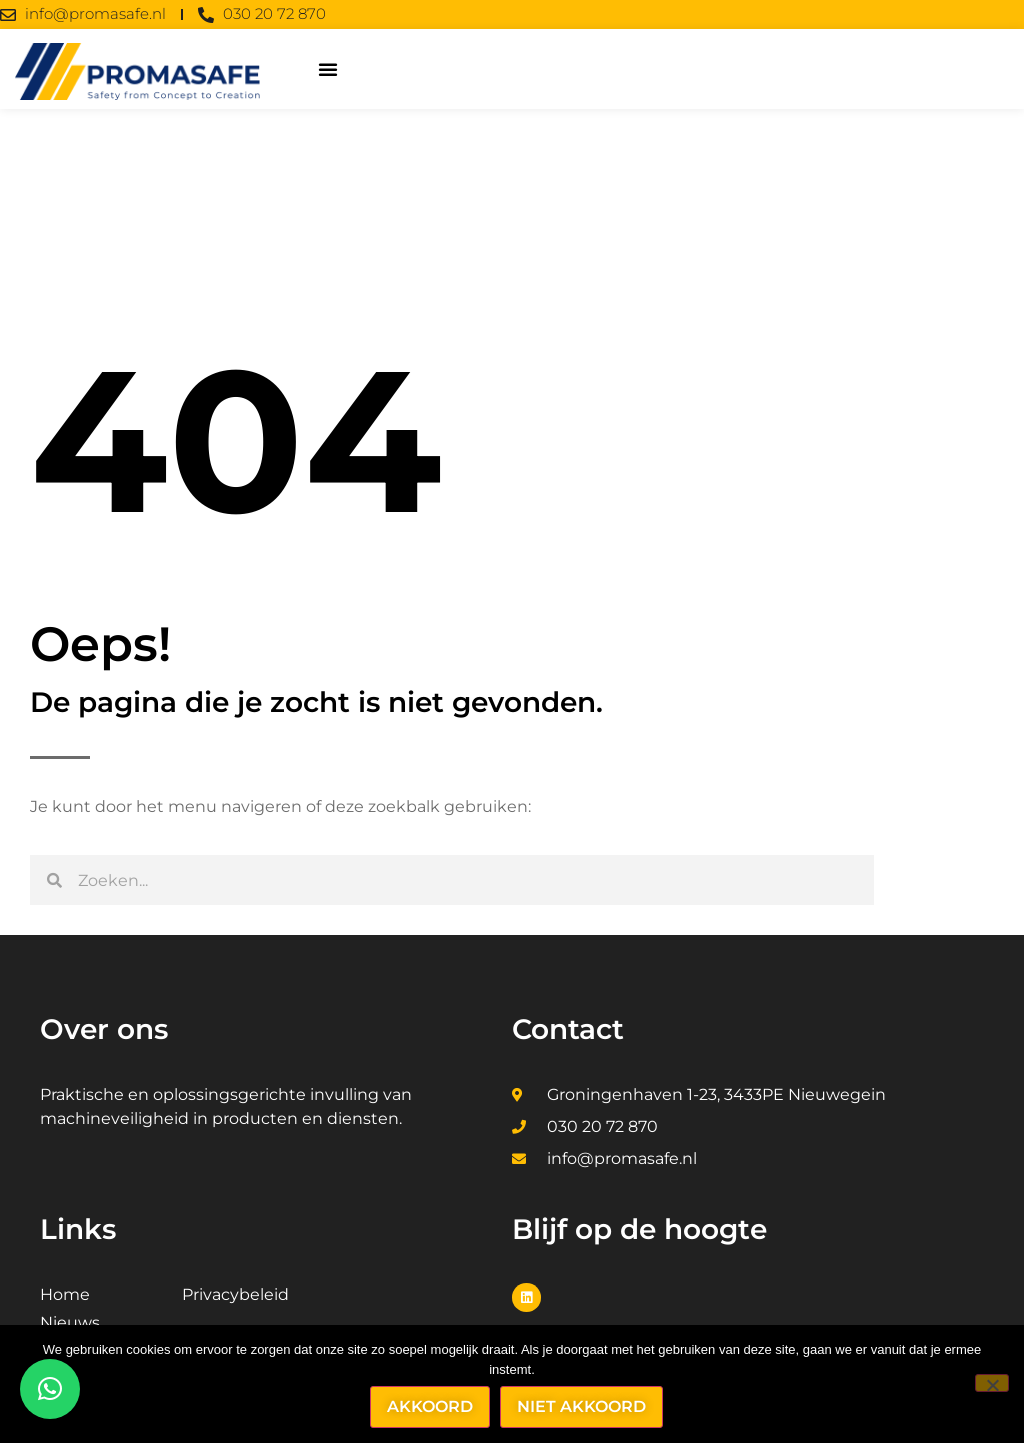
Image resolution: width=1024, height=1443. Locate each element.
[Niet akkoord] (992, 1383)
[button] (328, 69)
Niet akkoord (582, 1406)
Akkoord (431, 1406)
